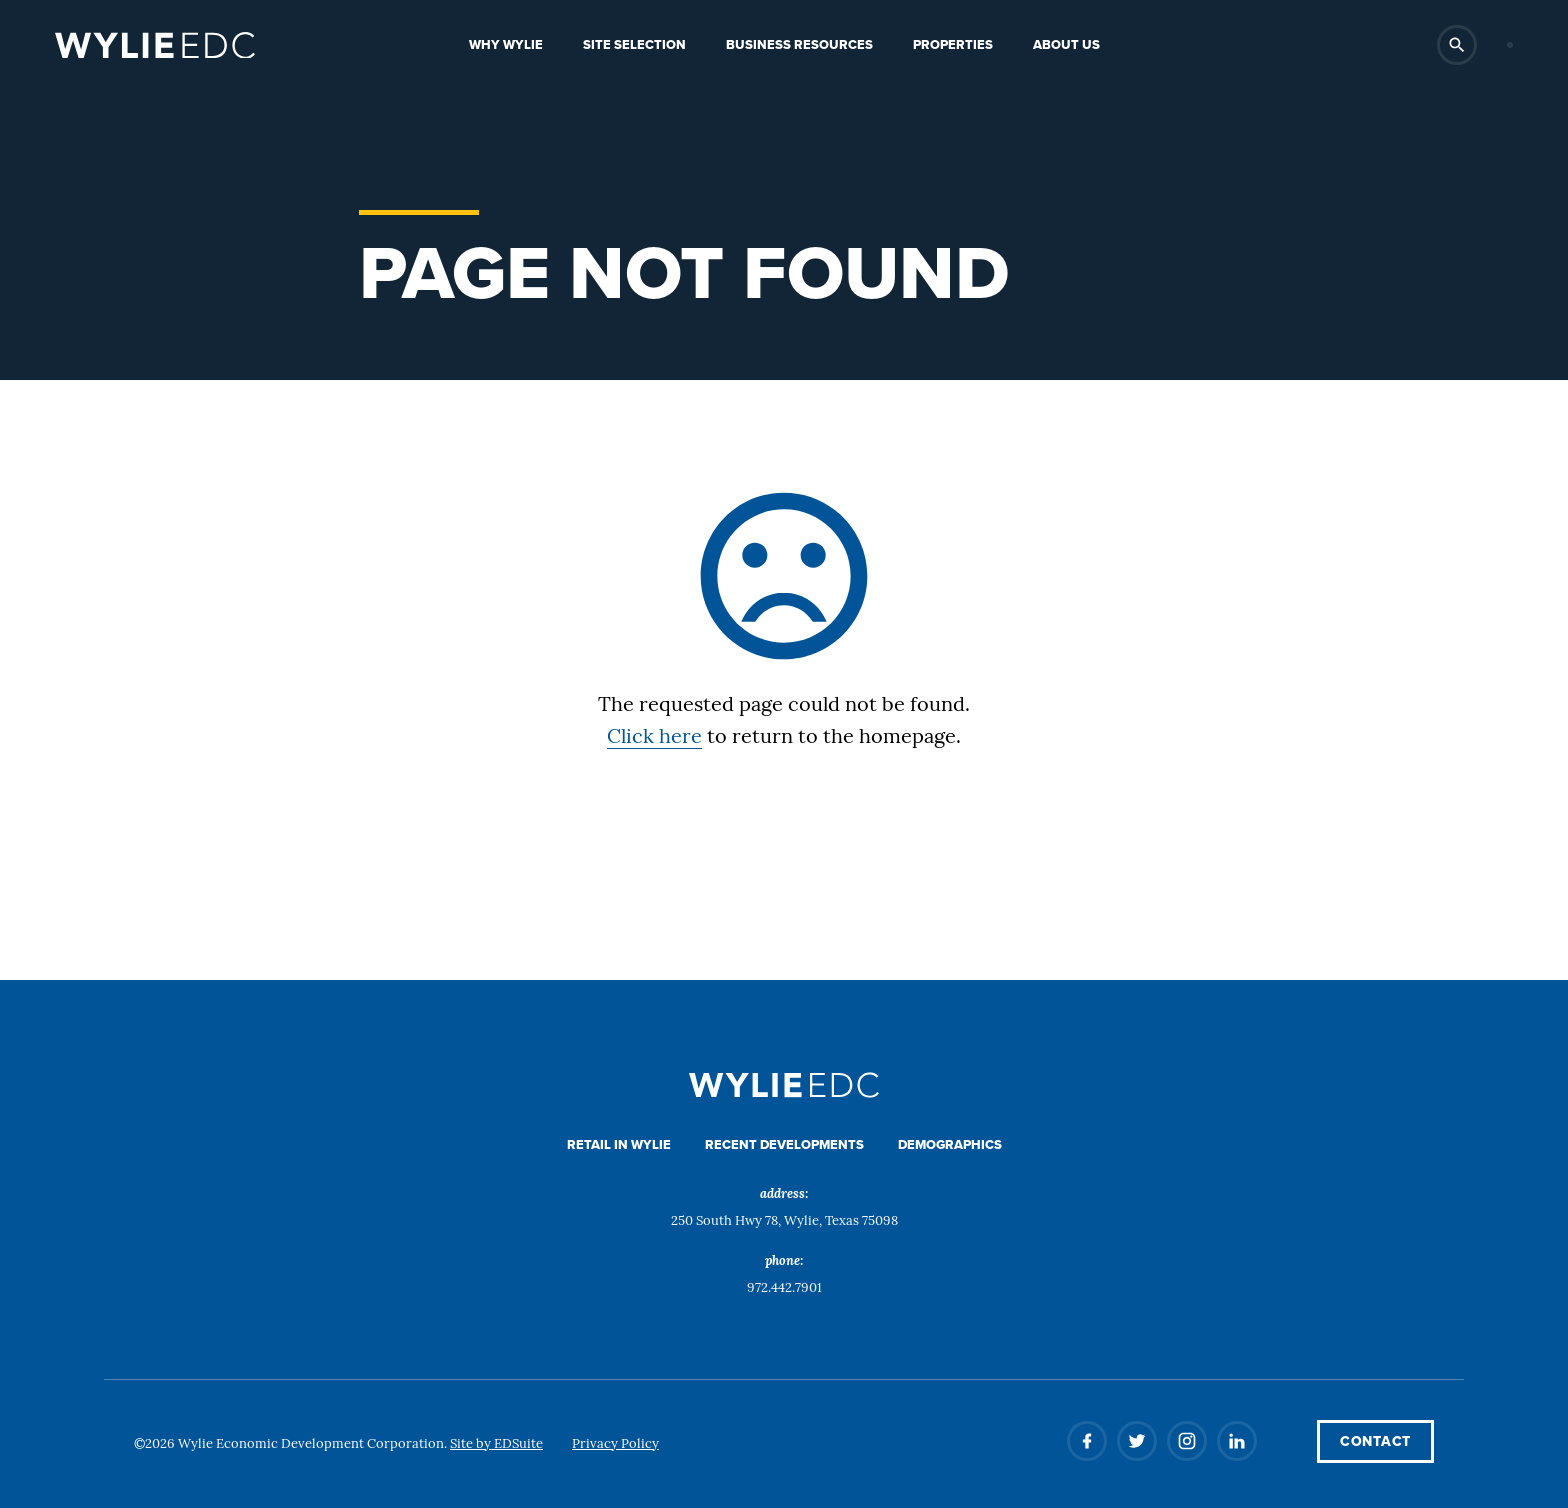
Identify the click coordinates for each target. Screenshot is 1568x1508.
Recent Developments (784, 1144)
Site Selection (634, 44)
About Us (1066, 44)
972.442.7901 (784, 1288)
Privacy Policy (615, 1444)
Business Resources (799, 44)
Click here (654, 738)
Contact (1375, 1441)
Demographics (950, 1144)
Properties (953, 44)
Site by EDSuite (496, 1444)
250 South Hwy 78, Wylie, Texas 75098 (784, 1221)
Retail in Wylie (619, 1144)
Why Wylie (506, 44)
